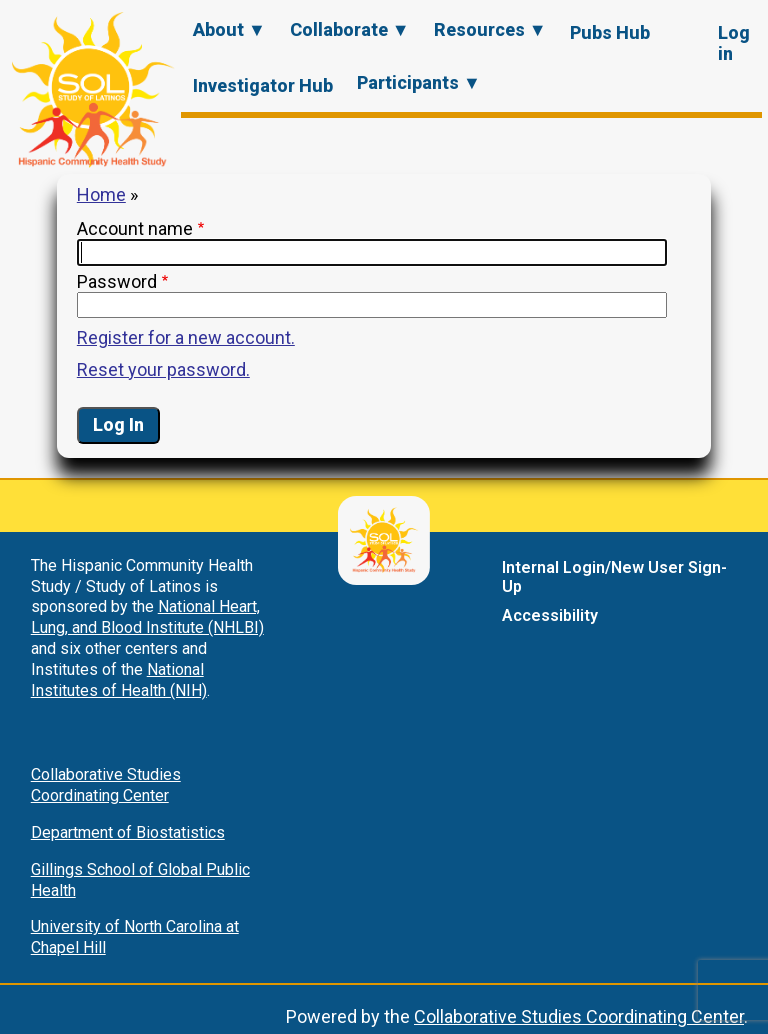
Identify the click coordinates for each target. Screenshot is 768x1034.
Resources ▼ (490, 29)
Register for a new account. (186, 337)
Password (117, 281)
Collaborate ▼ (350, 29)
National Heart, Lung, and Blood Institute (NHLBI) (147, 617)
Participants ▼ (419, 82)
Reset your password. (163, 369)
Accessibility (550, 615)
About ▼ (229, 29)
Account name (135, 228)
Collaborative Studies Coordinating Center (106, 785)
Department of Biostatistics (128, 832)
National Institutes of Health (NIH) (119, 680)
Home (101, 194)
